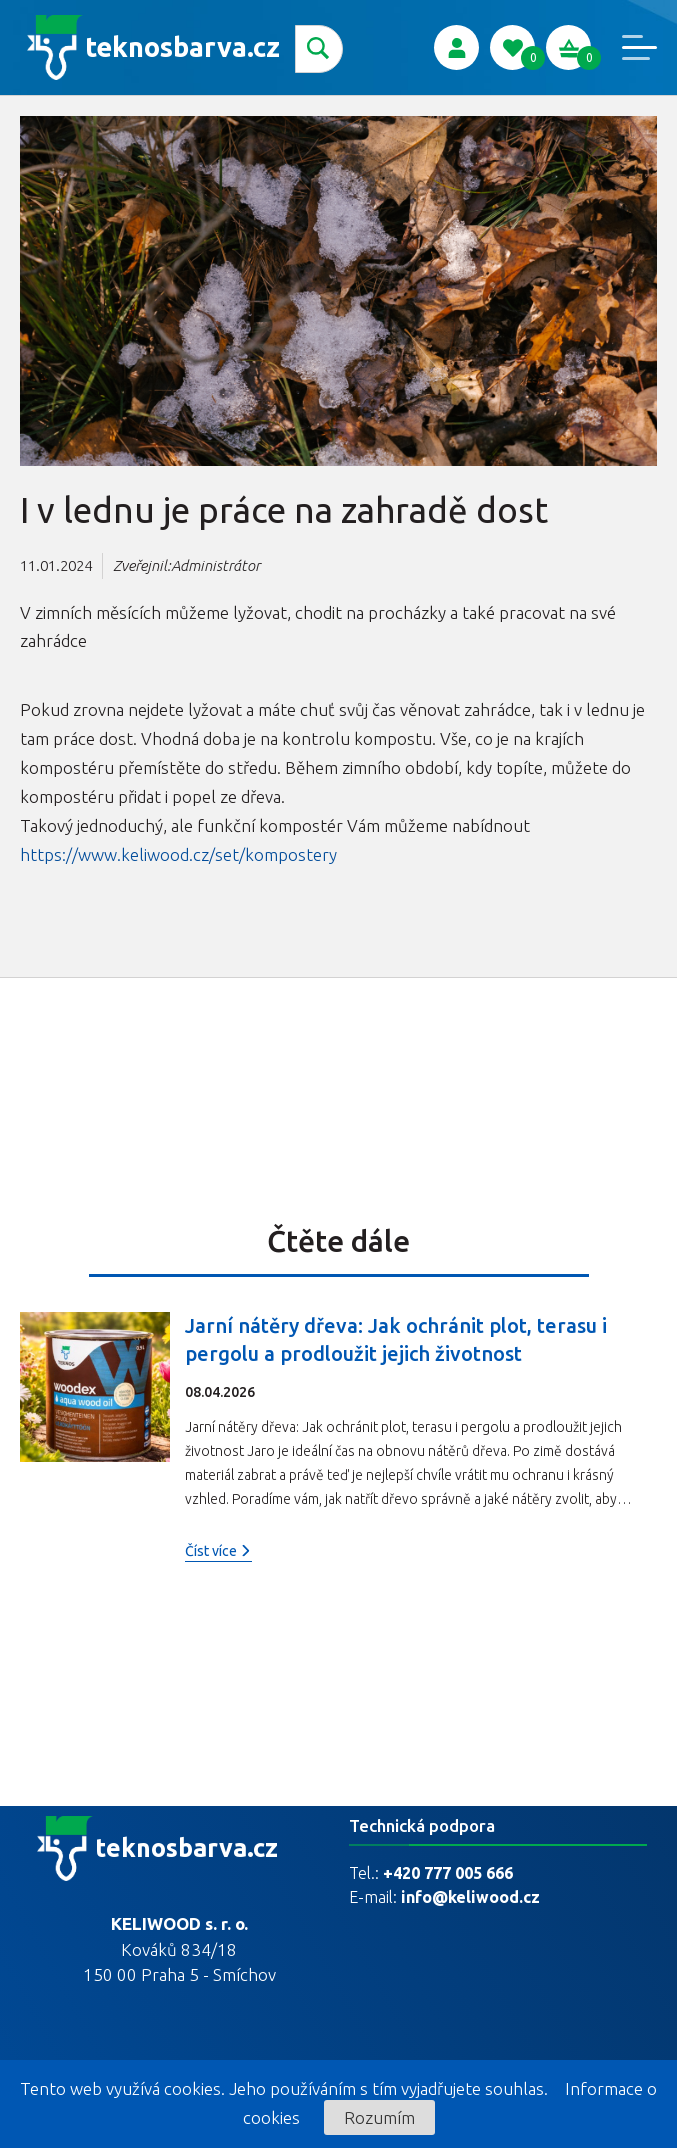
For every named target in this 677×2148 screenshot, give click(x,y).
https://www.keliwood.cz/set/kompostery (178, 854)
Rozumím (379, 2117)
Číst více (218, 1551)
